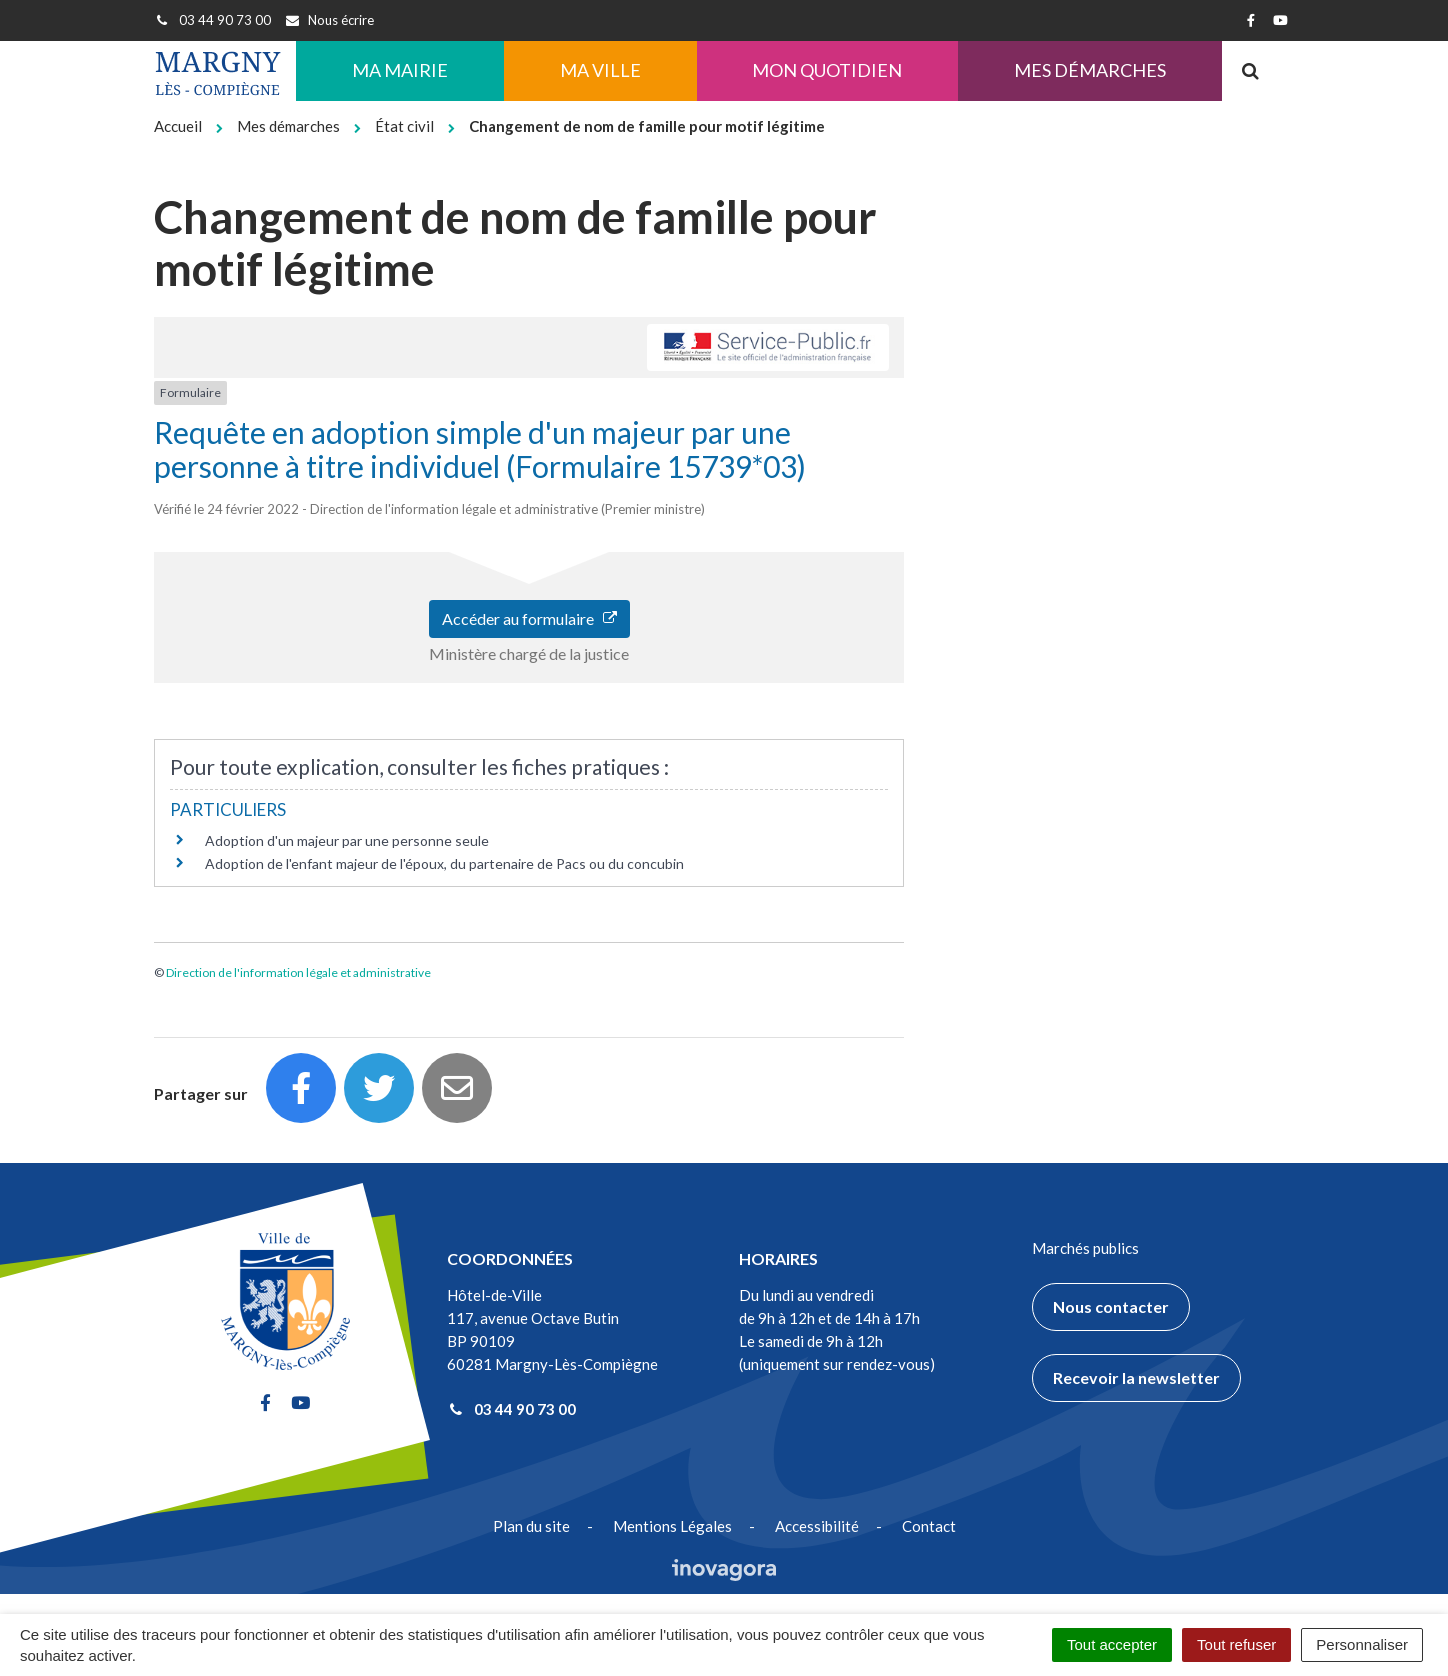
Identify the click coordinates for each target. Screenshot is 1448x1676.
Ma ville (600, 70)
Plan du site (531, 1526)
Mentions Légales (672, 1526)
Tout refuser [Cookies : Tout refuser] (1236, 1644)
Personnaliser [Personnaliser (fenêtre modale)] (1362, 1644)
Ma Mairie (400, 70)
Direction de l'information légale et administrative (298, 972)
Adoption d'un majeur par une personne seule (347, 840)
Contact (929, 1526)
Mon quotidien (827, 70)
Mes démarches (1090, 70)
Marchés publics (1085, 1248)
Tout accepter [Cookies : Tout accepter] (1112, 1644)
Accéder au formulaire (529, 618)
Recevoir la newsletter (1136, 1377)
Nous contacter (1111, 1306)
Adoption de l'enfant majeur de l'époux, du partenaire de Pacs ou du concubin (444, 863)
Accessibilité (817, 1526)
